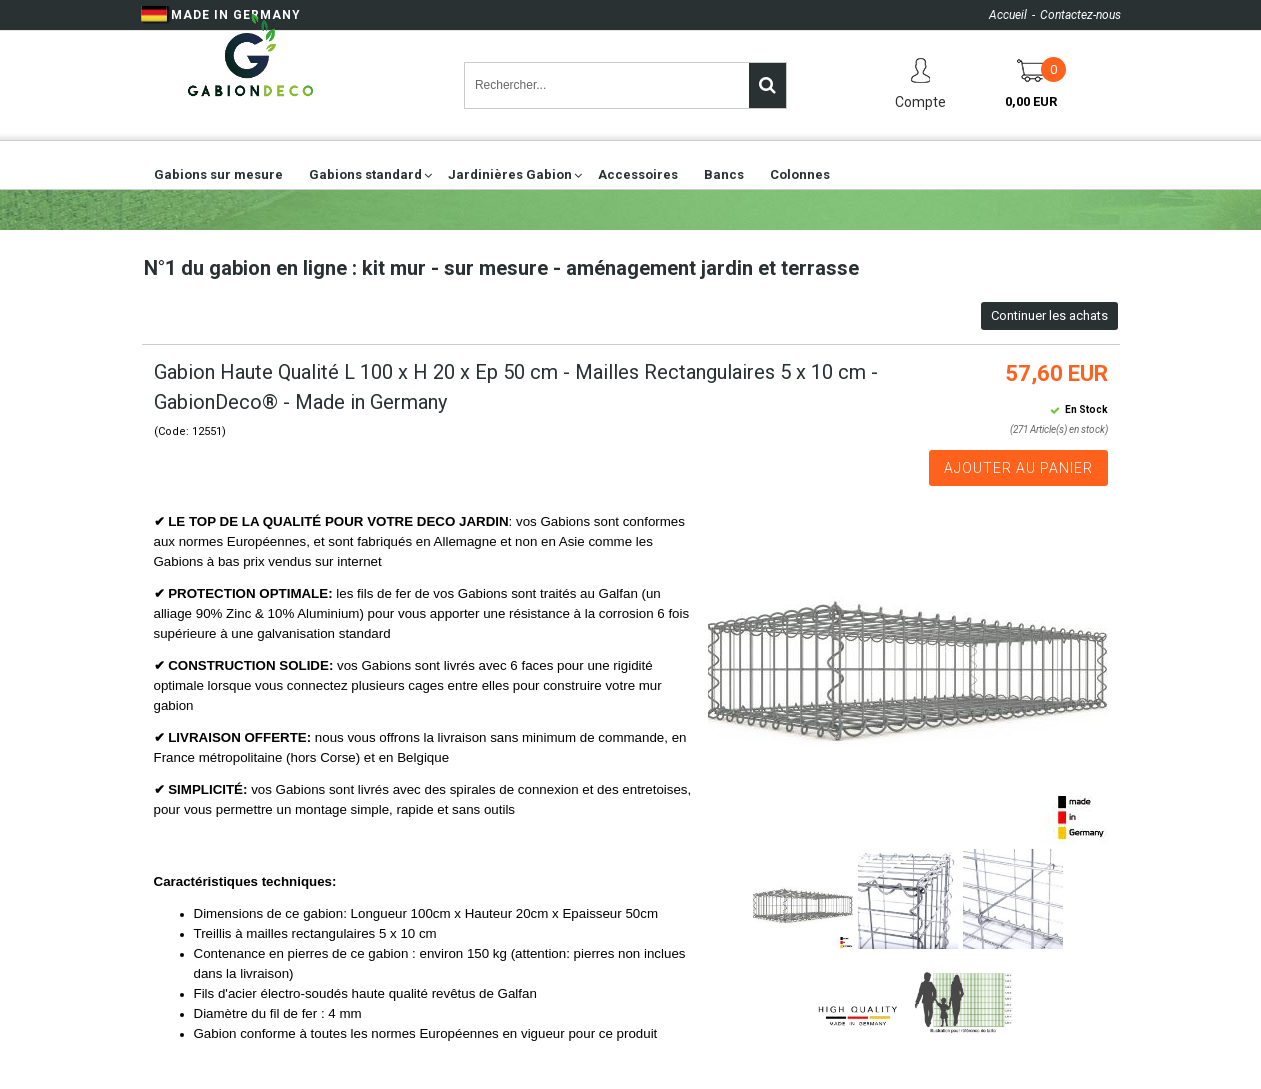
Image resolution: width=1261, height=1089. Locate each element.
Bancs (724, 174)
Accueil (1008, 15)
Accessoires (638, 174)
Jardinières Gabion (510, 174)
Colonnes (800, 174)
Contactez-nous (1080, 15)
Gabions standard (365, 174)
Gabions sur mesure (218, 174)
